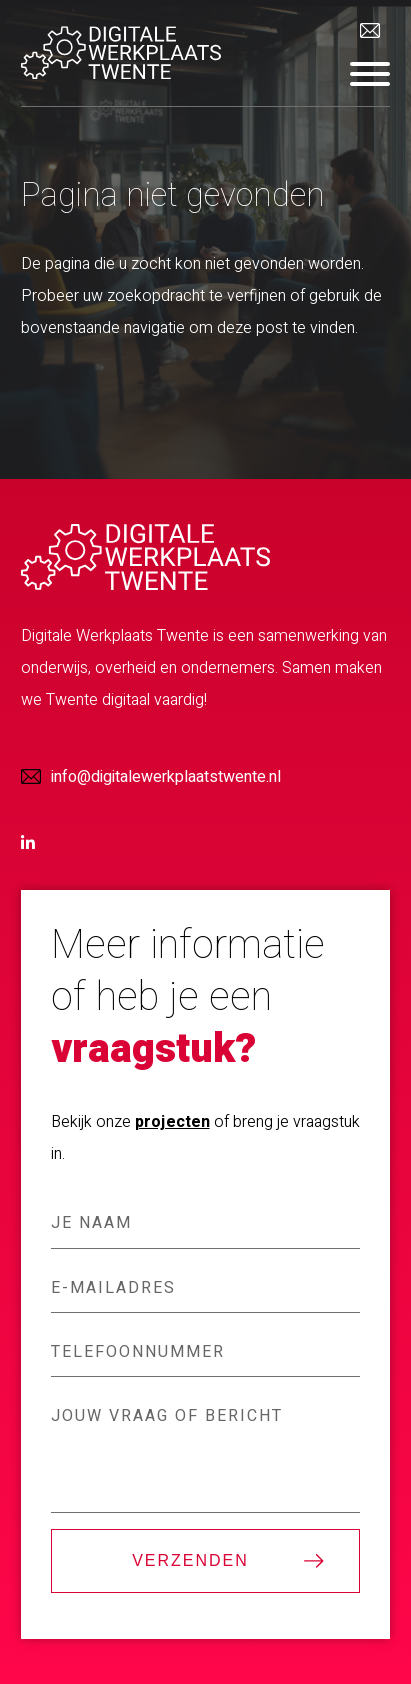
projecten (172, 1122)
